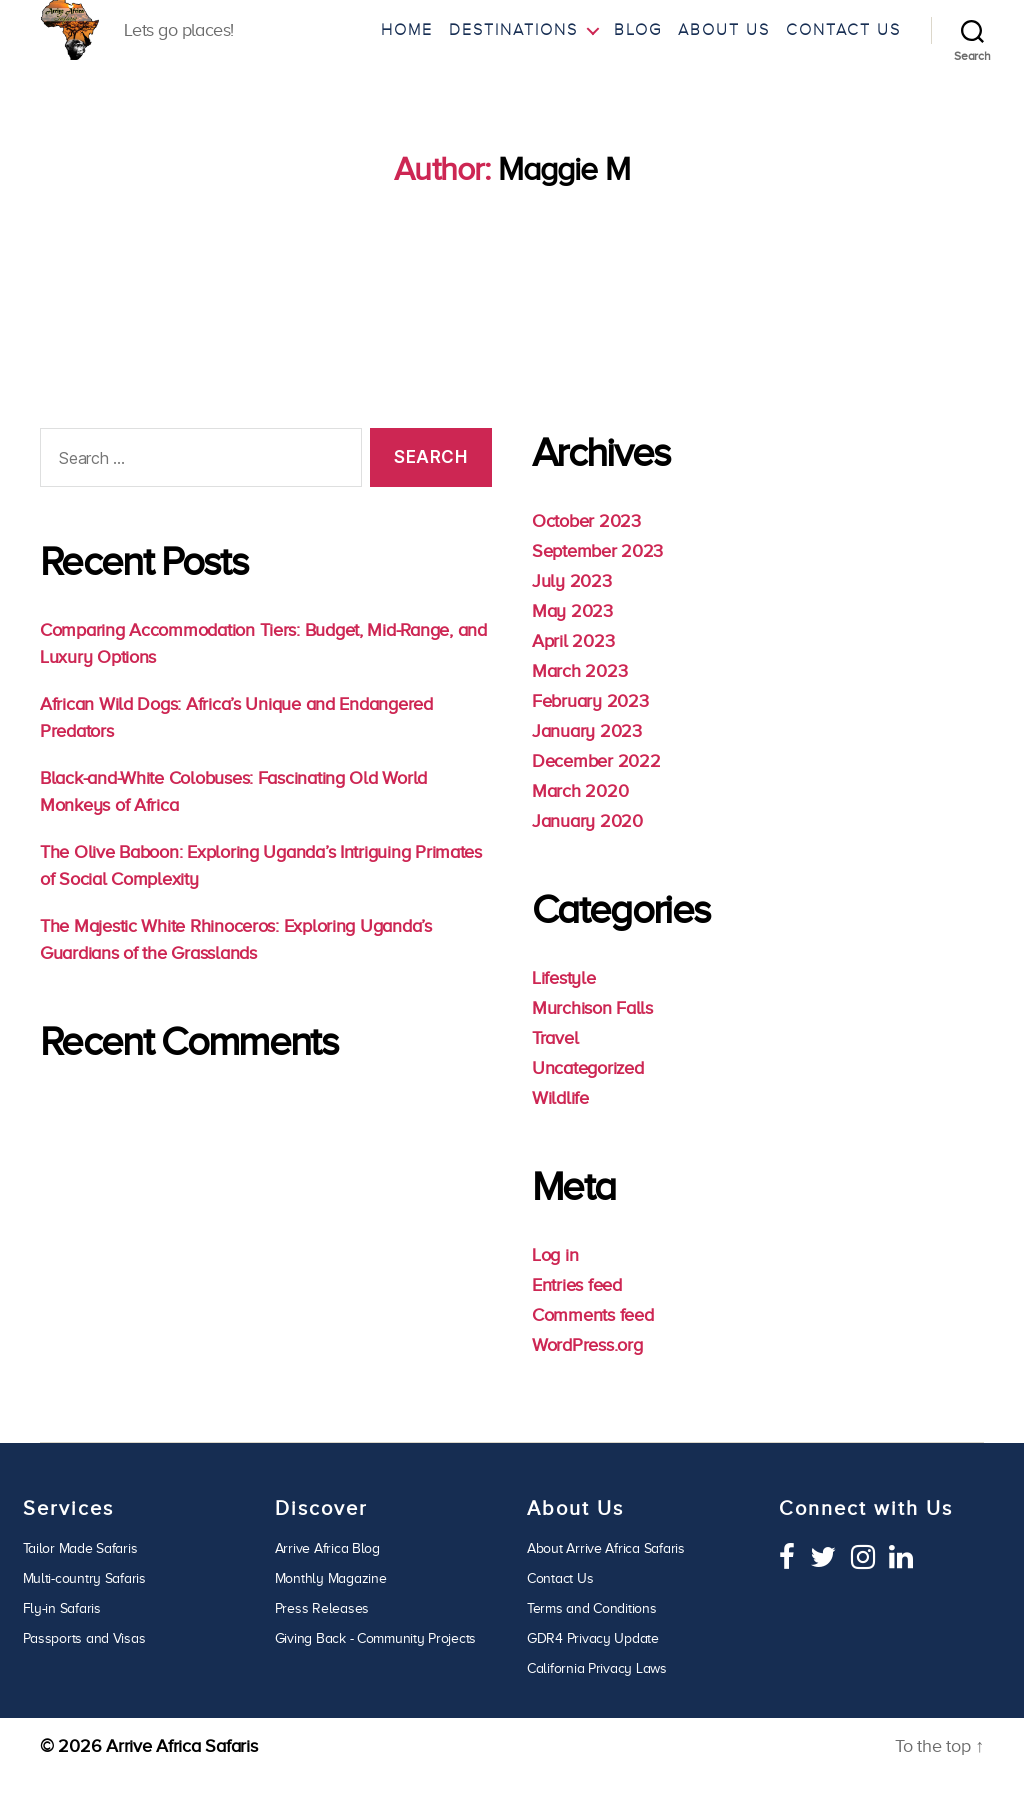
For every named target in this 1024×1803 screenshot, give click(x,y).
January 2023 (587, 731)
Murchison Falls (592, 1008)
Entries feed (577, 1285)
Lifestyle (564, 978)
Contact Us (843, 29)
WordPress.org (587, 1345)
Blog (638, 29)
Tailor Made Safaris (80, 1548)
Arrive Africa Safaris (181, 1746)
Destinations (513, 29)
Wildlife (560, 1098)
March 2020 (580, 791)
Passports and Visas (84, 1638)
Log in (555, 1255)
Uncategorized (588, 1068)
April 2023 (573, 641)
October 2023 (586, 521)
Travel (555, 1038)
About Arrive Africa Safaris (606, 1548)
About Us (724, 29)
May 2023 (572, 611)
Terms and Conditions (592, 1608)
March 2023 (579, 671)
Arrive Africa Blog (327, 1548)
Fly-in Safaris (62, 1608)
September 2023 (597, 551)
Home (407, 29)
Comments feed (593, 1315)
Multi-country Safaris (84, 1578)
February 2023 (590, 701)
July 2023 (572, 581)
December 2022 (596, 761)
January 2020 (587, 821)
